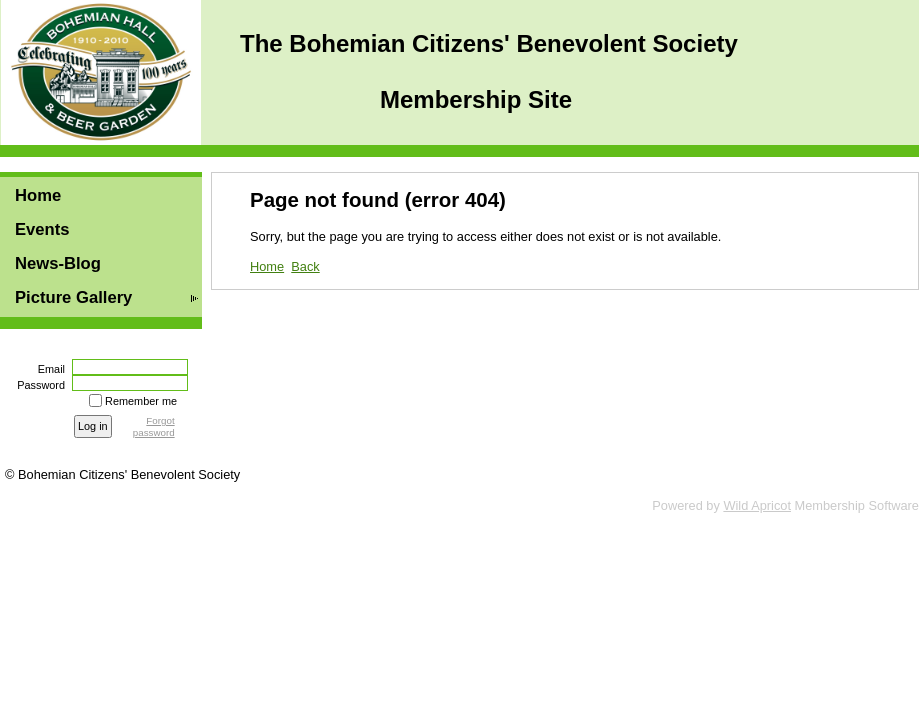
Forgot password (154, 426)
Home (38, 195)
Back (305, 266)
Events (42, 229)
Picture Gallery (73, 297)
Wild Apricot (757, 505)
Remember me (141, 401)
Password (37, 385)
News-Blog (58, 263)
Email (48, 369)
